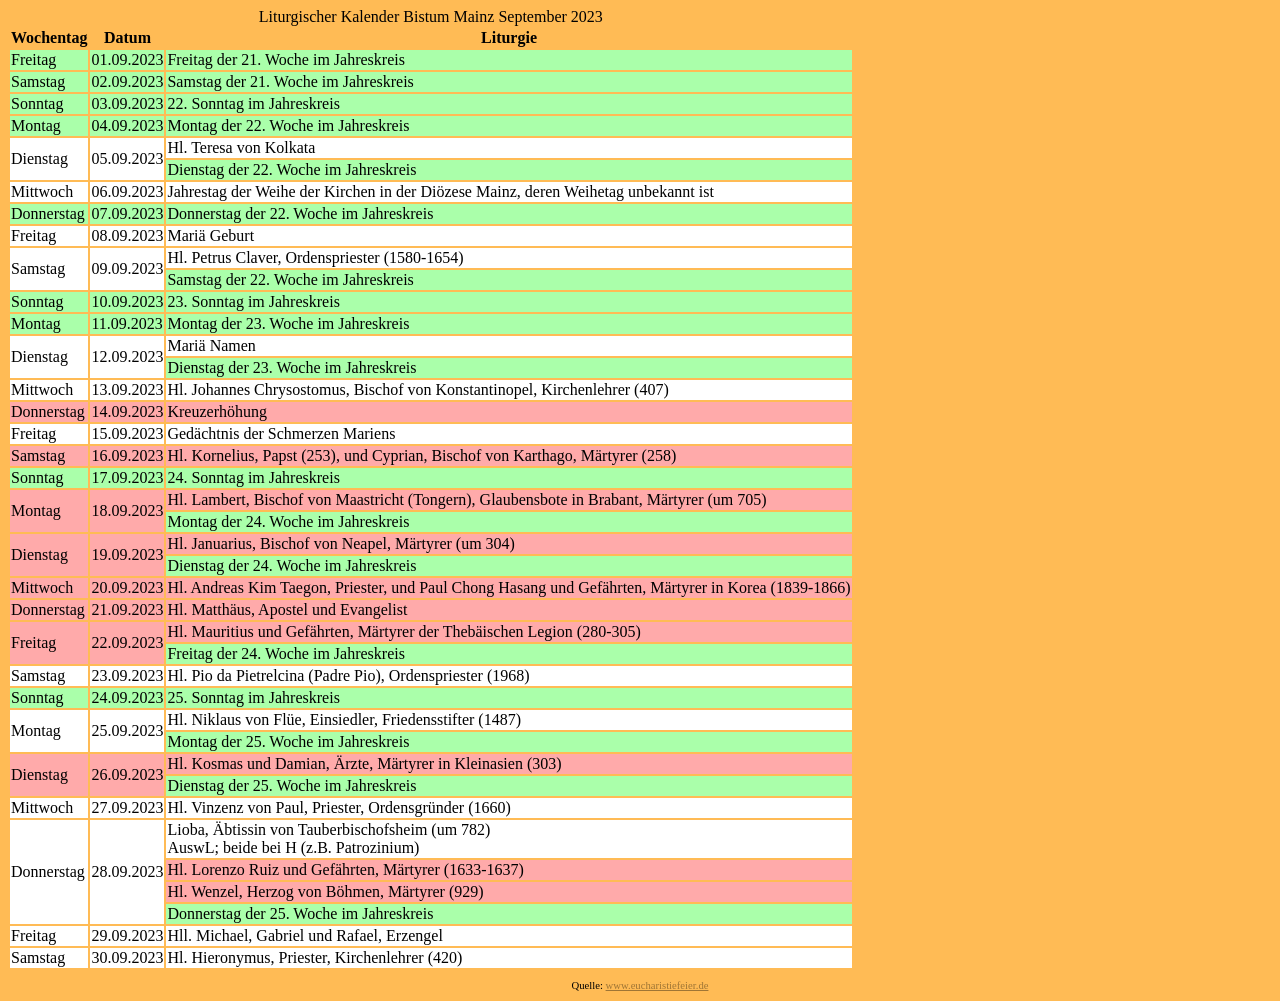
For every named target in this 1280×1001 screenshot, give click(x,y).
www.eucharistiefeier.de (657, 985)
